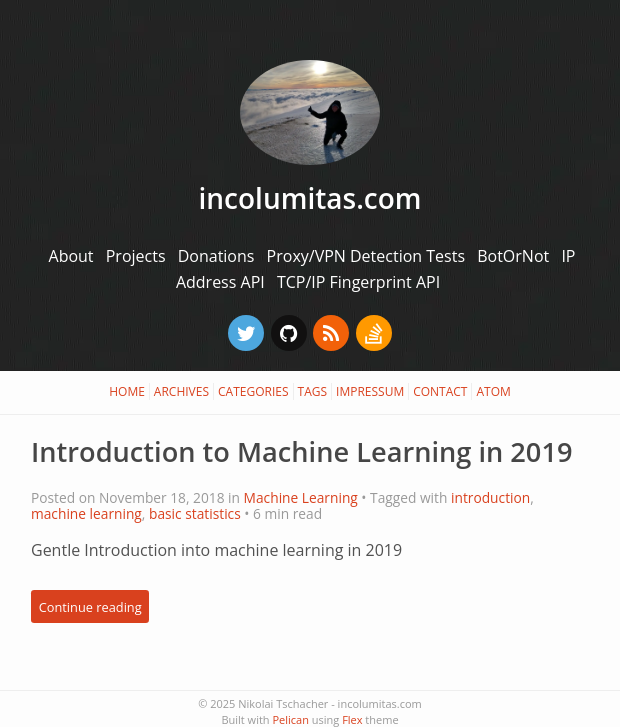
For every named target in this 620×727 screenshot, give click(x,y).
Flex (352, 719)
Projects (138, 256)
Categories (253, 391)
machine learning (86, 513)
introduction (490, 497)
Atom (493, 391)
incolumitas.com (309, 198)
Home (127, 391)
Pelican (290, 719)
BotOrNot (515, 256)
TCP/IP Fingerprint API (358, 282)
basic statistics (195, 513)
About (73, 256)
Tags (313, 391)
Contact (440, 391)
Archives (181, 391)
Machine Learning (301, 497)
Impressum (370, 391)
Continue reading (90, 606)
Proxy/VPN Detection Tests (368, 256)
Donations (218, 256)
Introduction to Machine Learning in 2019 (301, 451)
